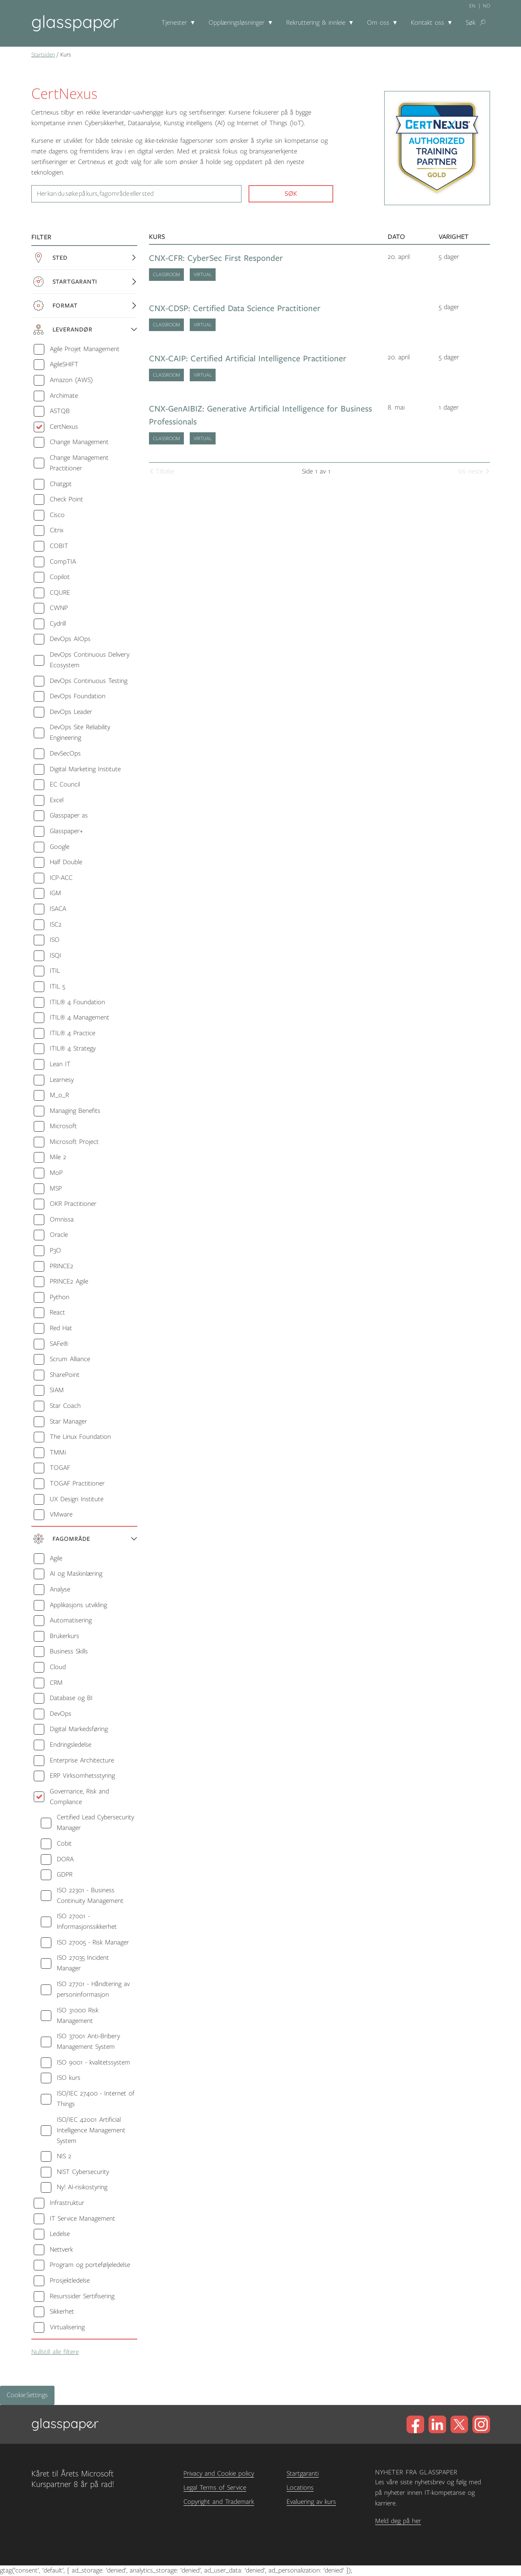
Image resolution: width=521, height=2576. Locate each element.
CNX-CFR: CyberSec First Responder (216, 258)
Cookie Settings (27, 2395)
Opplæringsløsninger (237, 22)
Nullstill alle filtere (55, 2352)
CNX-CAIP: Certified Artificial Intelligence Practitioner (248, 358)
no (486, 6)
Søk (471, 22)
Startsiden (43, 54)
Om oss (378, 22)
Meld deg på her (398, 2521)
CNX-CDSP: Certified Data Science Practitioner (235, 308)
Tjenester (174, 22)
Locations (300, 2487)
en (472, 6)
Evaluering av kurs (311, 2501)
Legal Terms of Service (214, 2487)
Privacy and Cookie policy (218, 2473)
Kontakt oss (427, 22)
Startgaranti (303, 2473)
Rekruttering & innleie (315, 22)
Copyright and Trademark (218, 2501)
